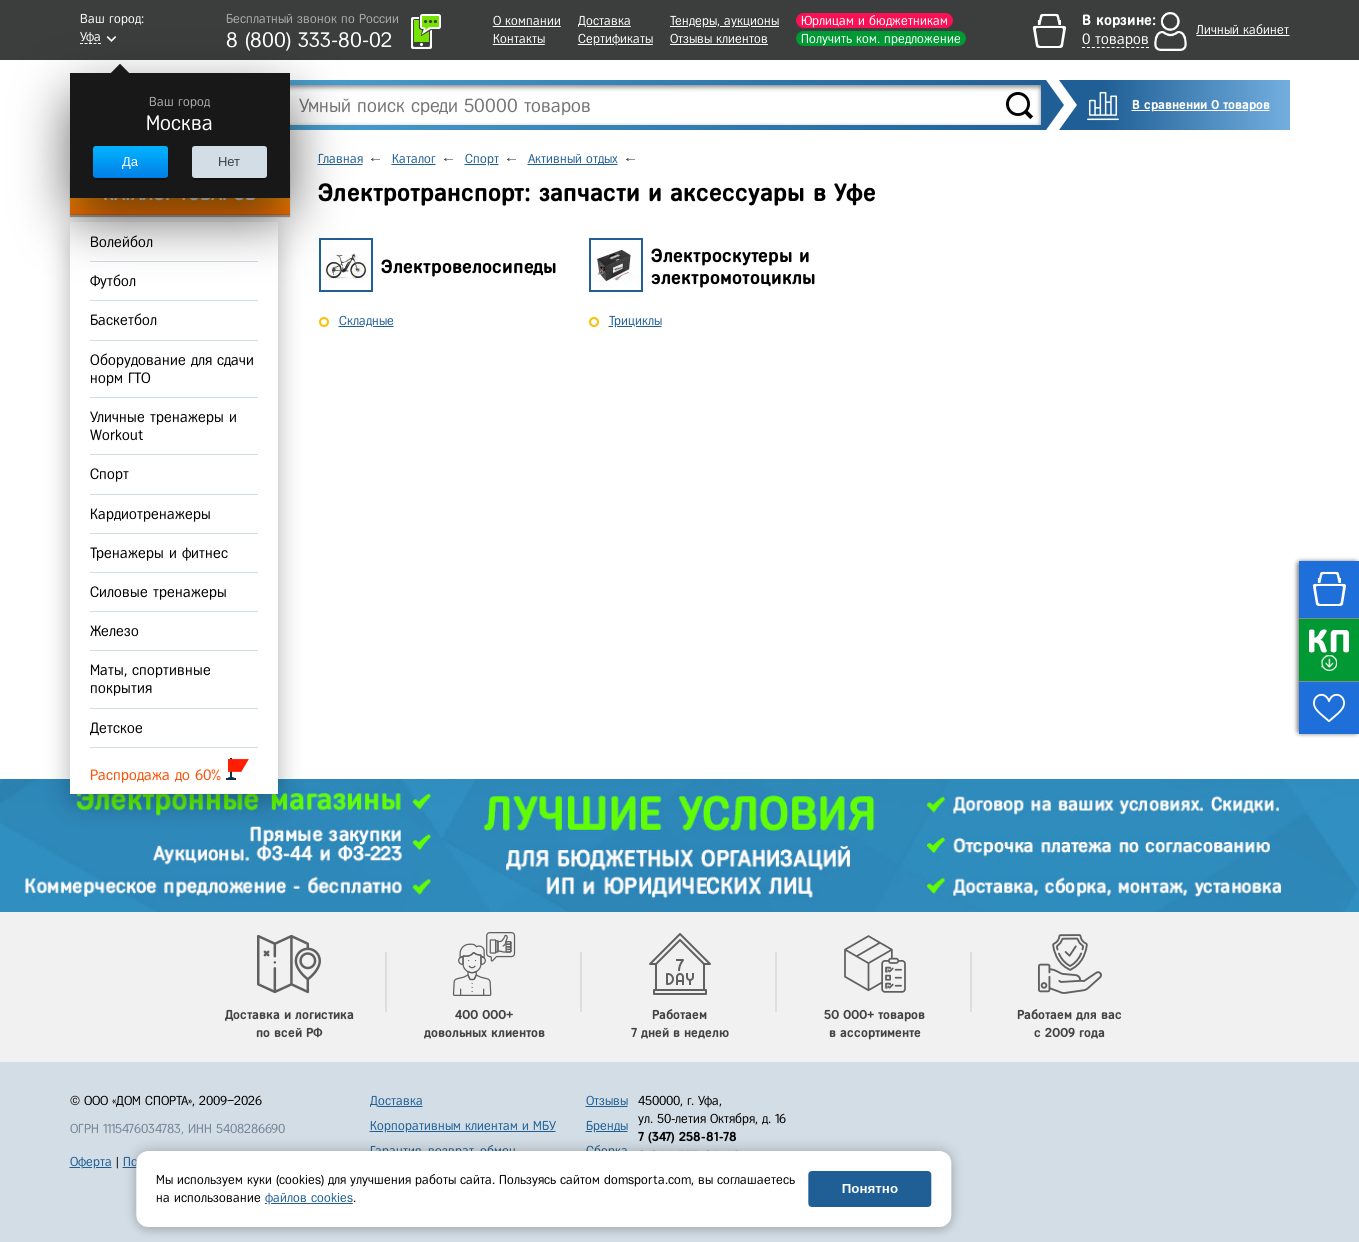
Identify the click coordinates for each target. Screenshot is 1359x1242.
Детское (116, 728)
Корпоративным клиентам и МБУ (463, 1125)
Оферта (91, 1161)
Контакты (519, 38)
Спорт (109, 475)
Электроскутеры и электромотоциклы (733, 267)
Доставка (604, 20)
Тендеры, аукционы (724, 20)
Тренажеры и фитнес (159, 553)
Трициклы (635, 320)
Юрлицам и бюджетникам (874, 20)
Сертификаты (615, 38)
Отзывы (607, 1100)
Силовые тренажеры (158, 592)
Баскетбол (123, 321)
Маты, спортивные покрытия (150, 679)
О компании (527, 20)
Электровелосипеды (469, 266)
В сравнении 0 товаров (1201, 104)
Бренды (607, 1125)
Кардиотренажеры (150, 514)
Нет (229, 161)
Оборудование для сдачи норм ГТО (172, 369)
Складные (366, 320)
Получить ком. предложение (881, 38)
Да (130, 161)
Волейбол (121, 242)
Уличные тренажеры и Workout (163, 426)
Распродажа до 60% (169, 770)
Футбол (113, 281)
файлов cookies (309, 1197)
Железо (114, 631)
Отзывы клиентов (719, 38)
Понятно (870, 1188)
